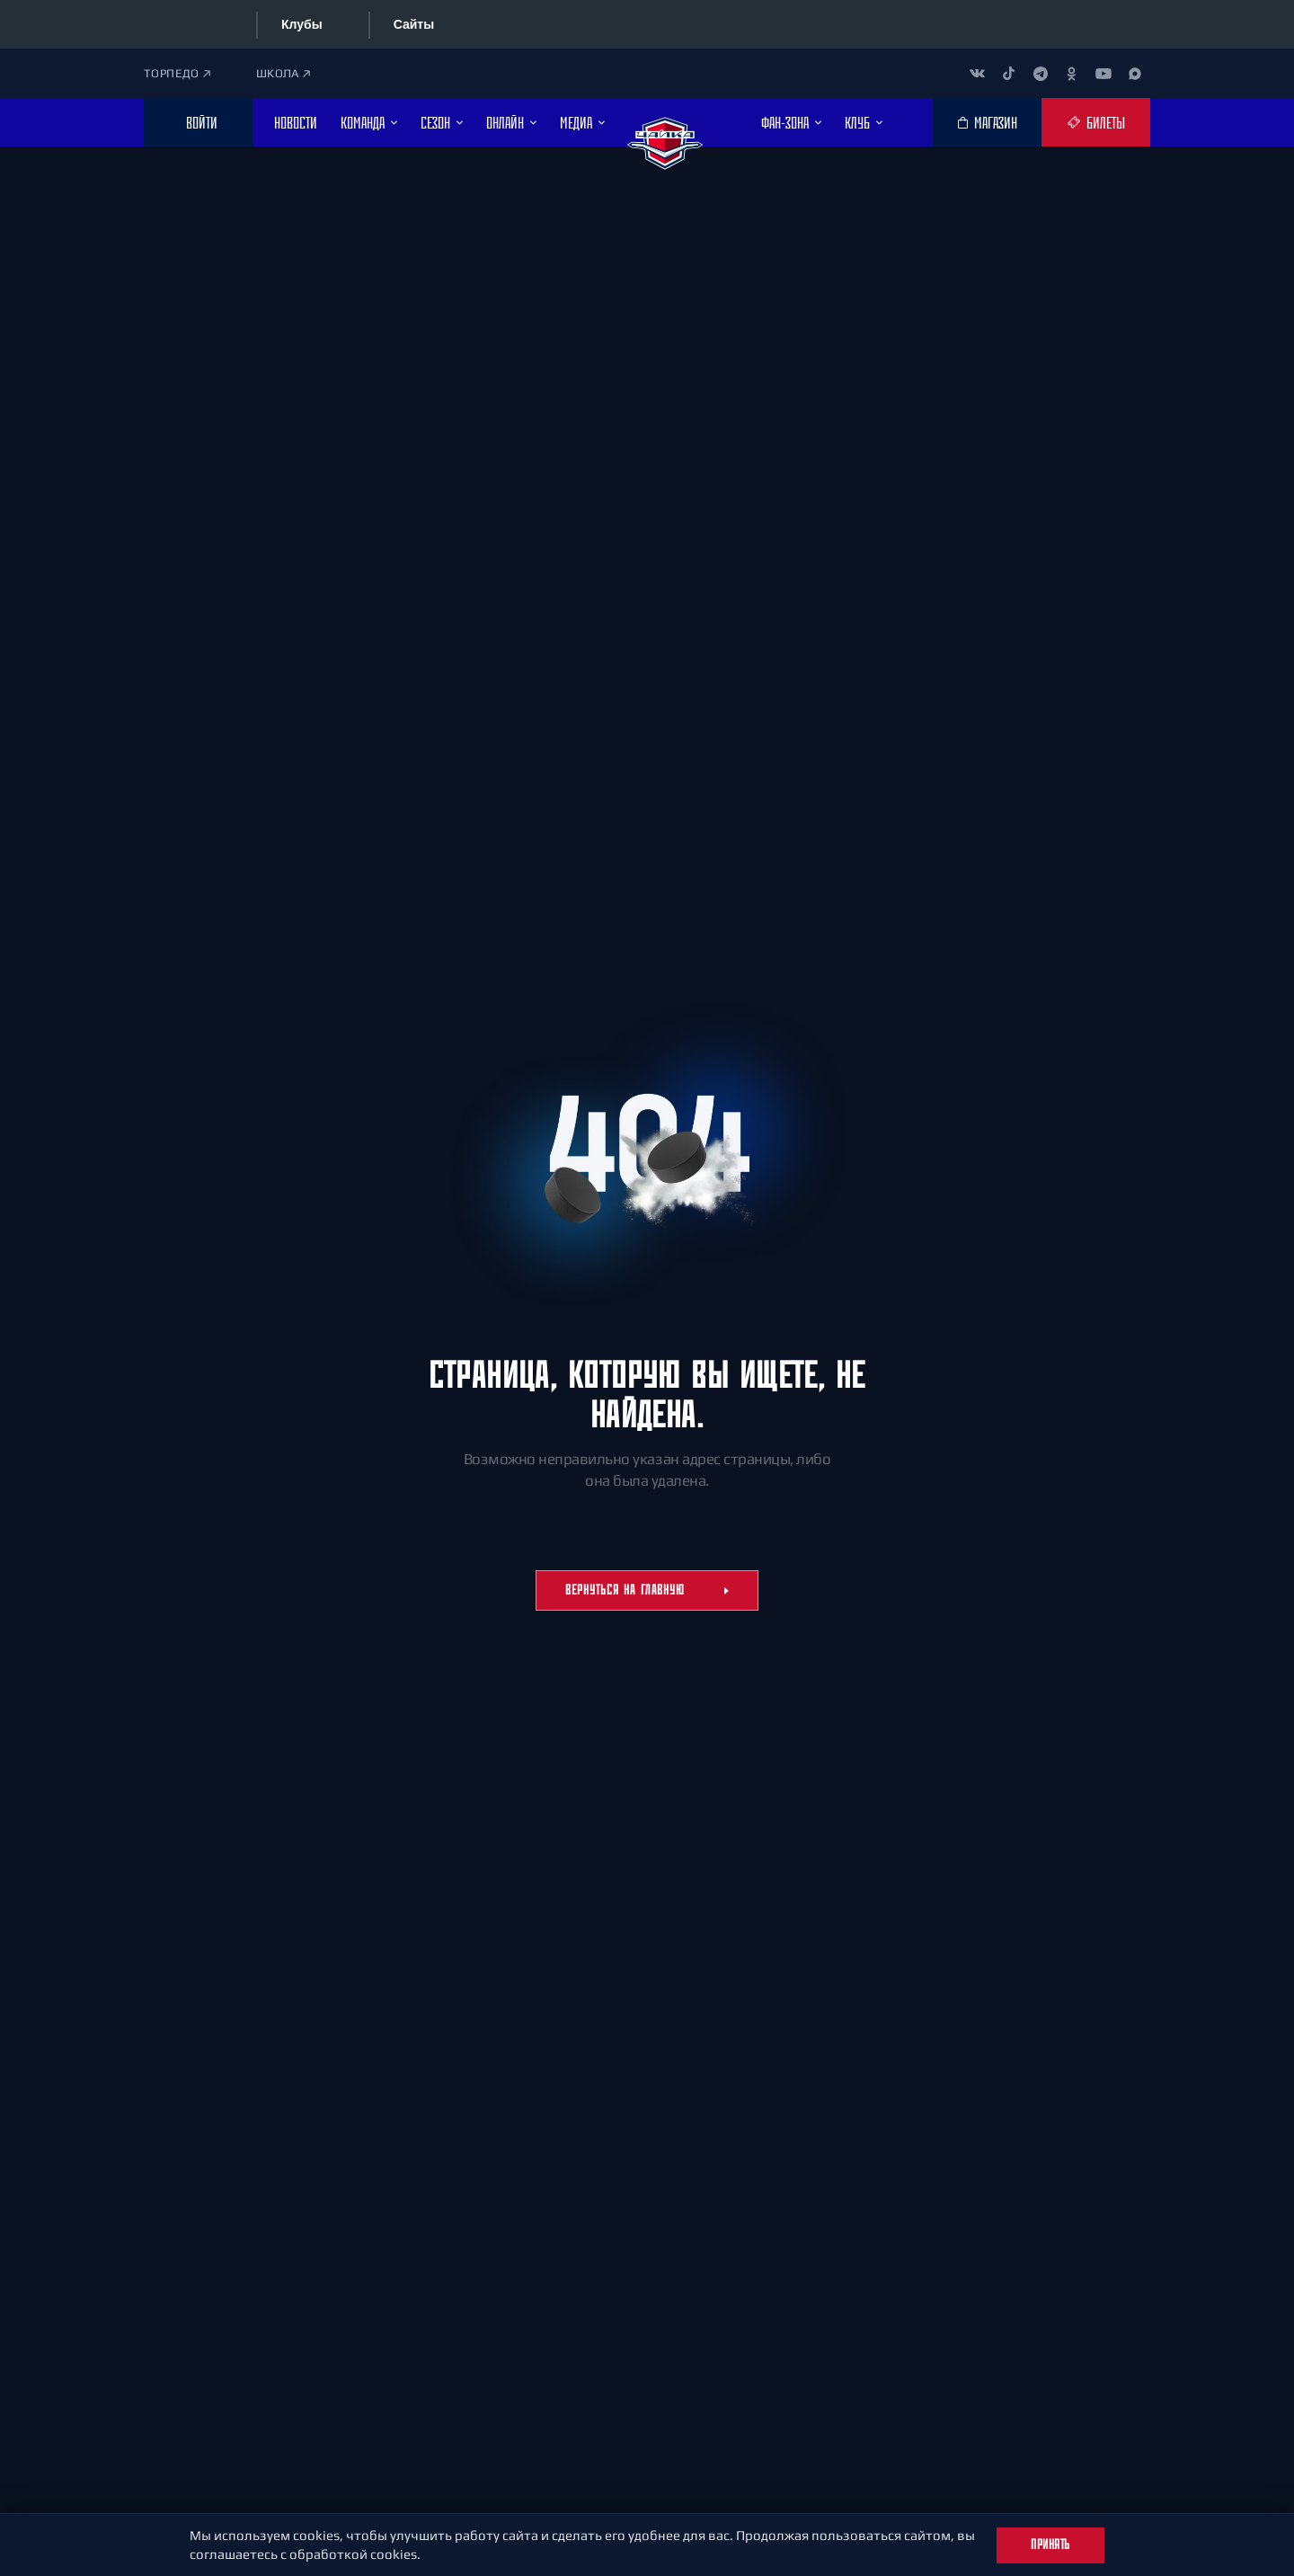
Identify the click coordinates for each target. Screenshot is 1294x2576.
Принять (1050, 2544)
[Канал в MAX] (1134, 73)
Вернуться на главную (647, 1590)
